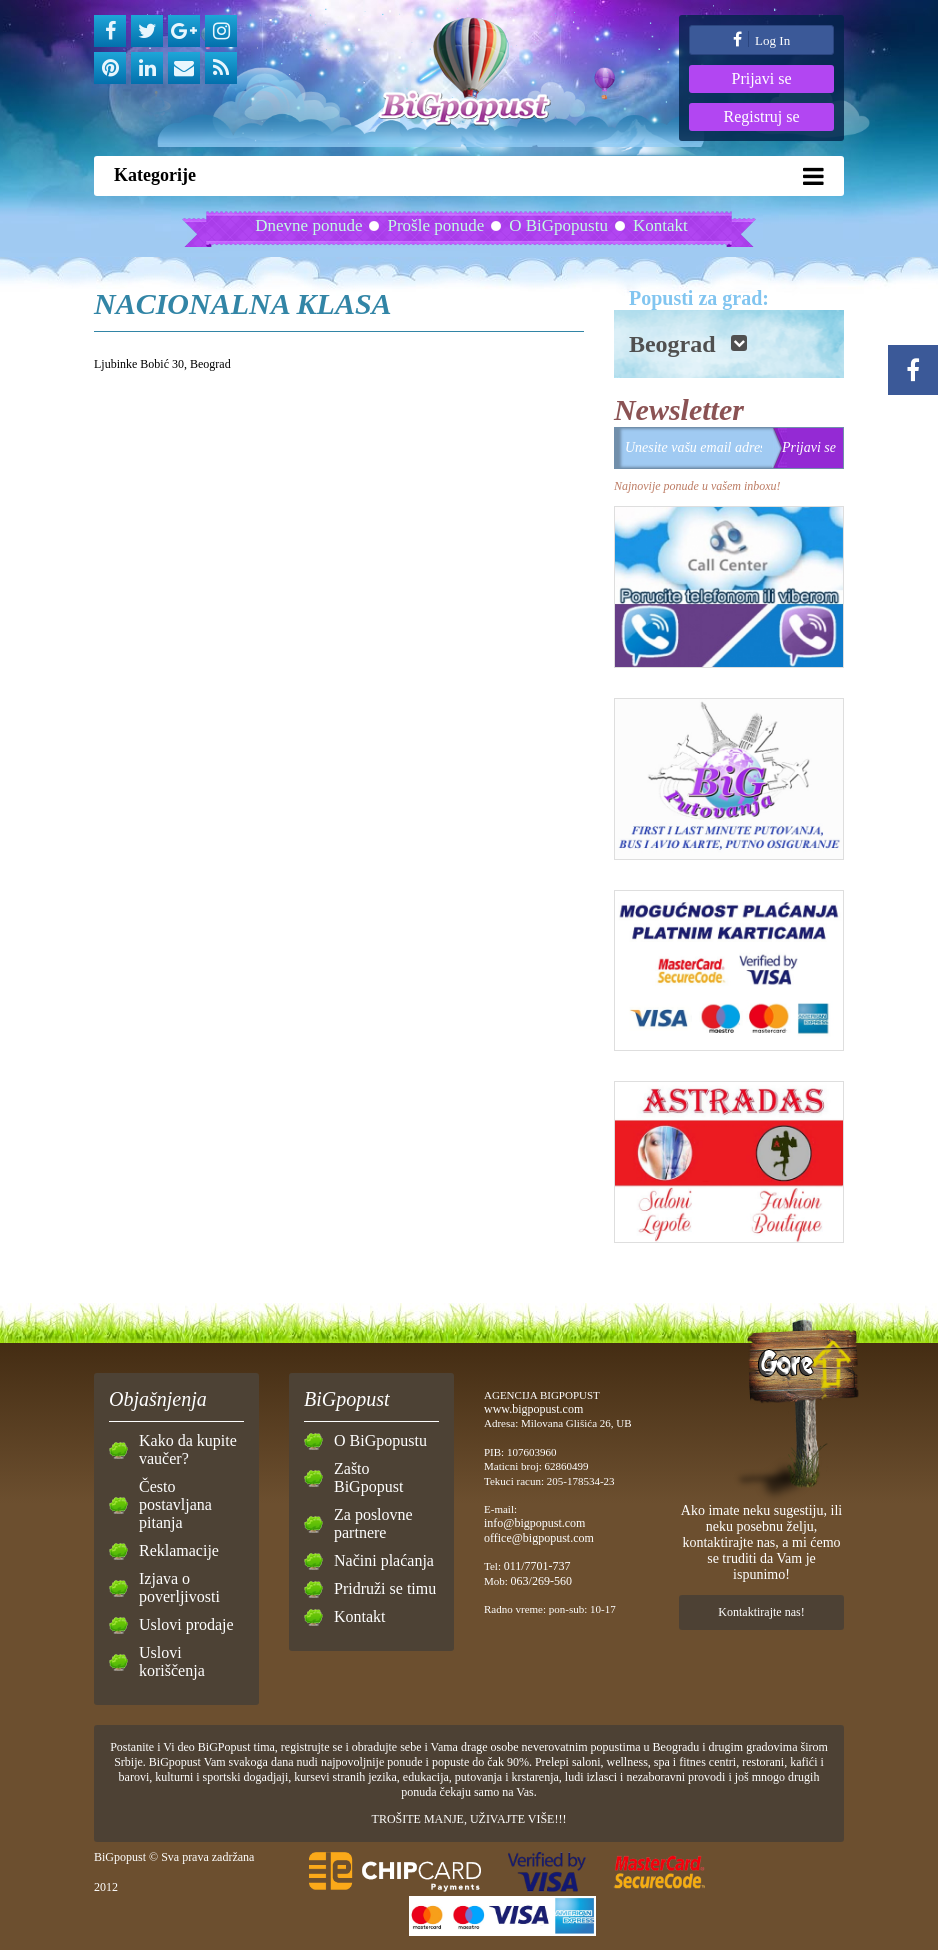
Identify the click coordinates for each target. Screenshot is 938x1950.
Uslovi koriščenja (172, 1661)
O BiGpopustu (558, 225)
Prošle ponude (435, 225)
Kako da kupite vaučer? (188, 1449)
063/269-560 (541, 1581)
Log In (761, 39)
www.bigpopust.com (533, 1409)
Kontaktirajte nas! (761, 1612)
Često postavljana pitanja (175, 1504)
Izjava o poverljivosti (179, 1587)
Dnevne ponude (308, 225)
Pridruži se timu (385, 1588)
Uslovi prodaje (186, 1624)
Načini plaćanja (384, 1560)
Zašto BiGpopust (368, 1477)
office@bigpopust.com (539, 1538)
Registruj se (762, 116)
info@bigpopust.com (534, 1523)
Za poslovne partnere (373, 1523)
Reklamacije (179, 1550)
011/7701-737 (537, 1566)
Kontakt (660, 225)
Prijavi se (762, 78)
